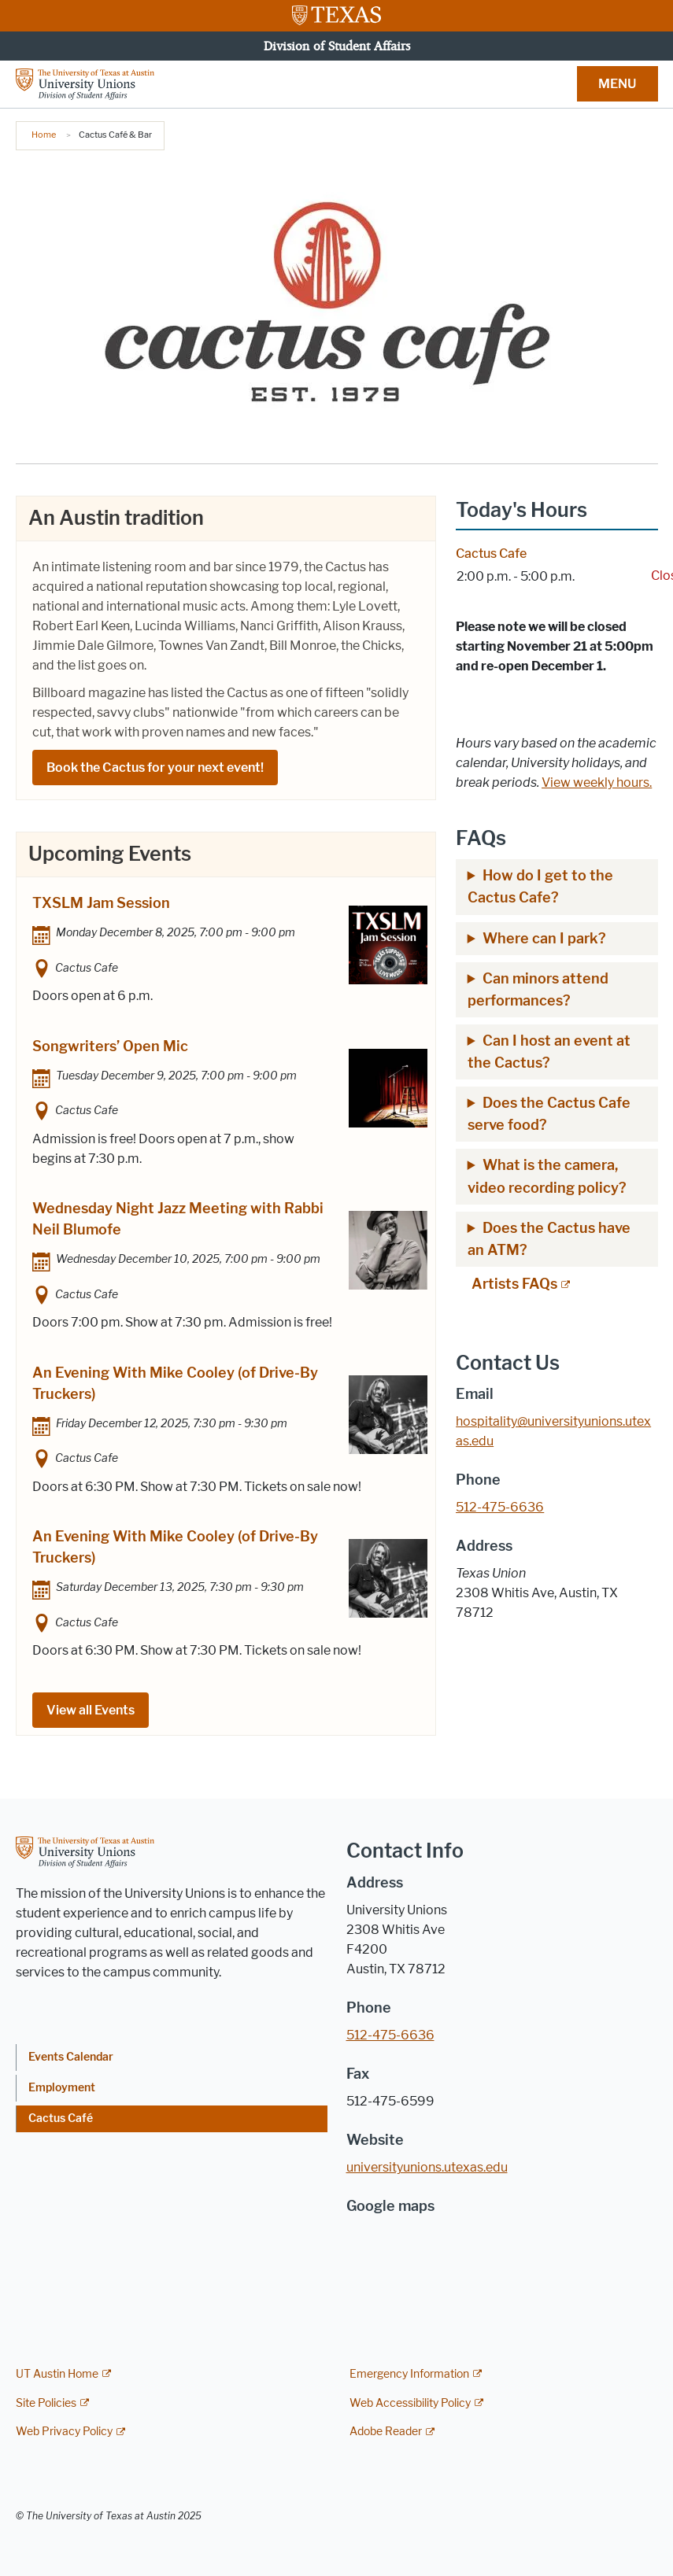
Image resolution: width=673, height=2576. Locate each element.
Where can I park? (546, 938)
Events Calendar (70, 2057)
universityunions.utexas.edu (427, 2167)
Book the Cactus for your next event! (155, 767)
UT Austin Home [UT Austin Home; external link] (57, 2374)
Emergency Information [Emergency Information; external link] (409, 2374)
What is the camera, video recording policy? (549, 1176)
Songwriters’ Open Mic (110, 1046)
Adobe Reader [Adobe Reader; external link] (385, 2431)
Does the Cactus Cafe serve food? (549, 1114)
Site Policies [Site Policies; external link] (46, 2403)
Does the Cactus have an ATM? (549, 1239)
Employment (61, 2087)
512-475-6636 (390, 2035)
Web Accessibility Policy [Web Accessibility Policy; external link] (410, 2403)
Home (43, 134)
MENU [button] (617, 83)
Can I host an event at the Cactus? (549, 1052)
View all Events (90, 1710)
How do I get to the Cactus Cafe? (540, 886)
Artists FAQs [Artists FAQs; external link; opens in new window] (514, 1284)
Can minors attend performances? (538, 989)
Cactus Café (60, 2118)
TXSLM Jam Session (101, 903)
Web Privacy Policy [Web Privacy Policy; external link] (64, 2431)
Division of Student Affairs (337, 45)
